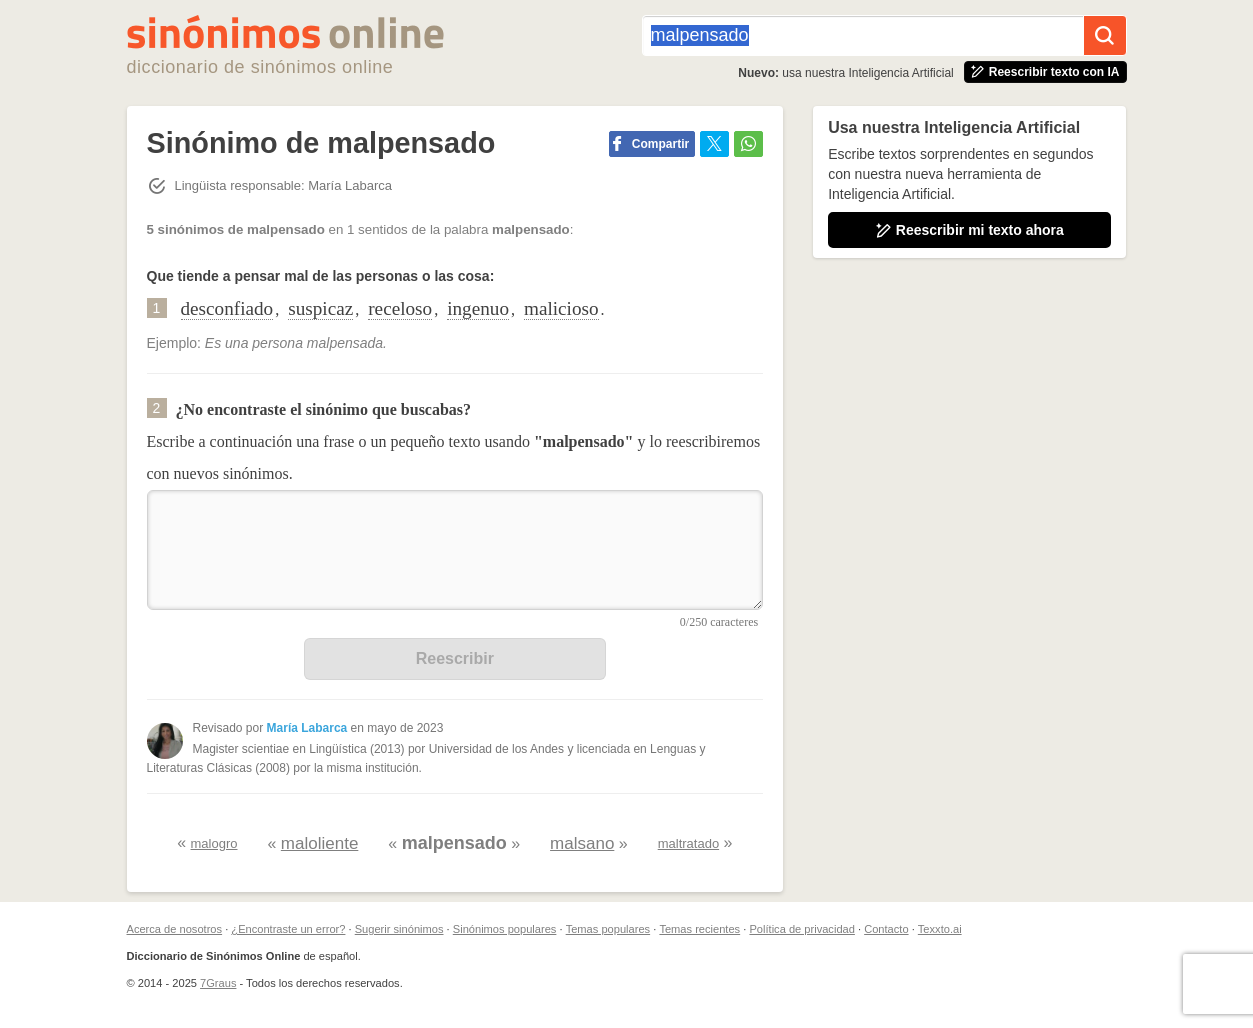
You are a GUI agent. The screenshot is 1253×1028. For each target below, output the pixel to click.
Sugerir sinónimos (399, 929)
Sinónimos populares (505, 929)
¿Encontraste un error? (288, 929)
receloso (400, 308)
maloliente (320, 843)
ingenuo (478, 308)
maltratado (688, 843)
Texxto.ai (940, 929)
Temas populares (608, 929)
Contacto (886, 929)
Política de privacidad (801, 929)
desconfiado (227, 308)
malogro (214, 843)
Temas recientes (699, 929)
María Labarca (307, 728)
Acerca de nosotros (175, 929)
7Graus (218, 983)
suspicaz (320, 308)
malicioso (561, 308)
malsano (582, 843)
